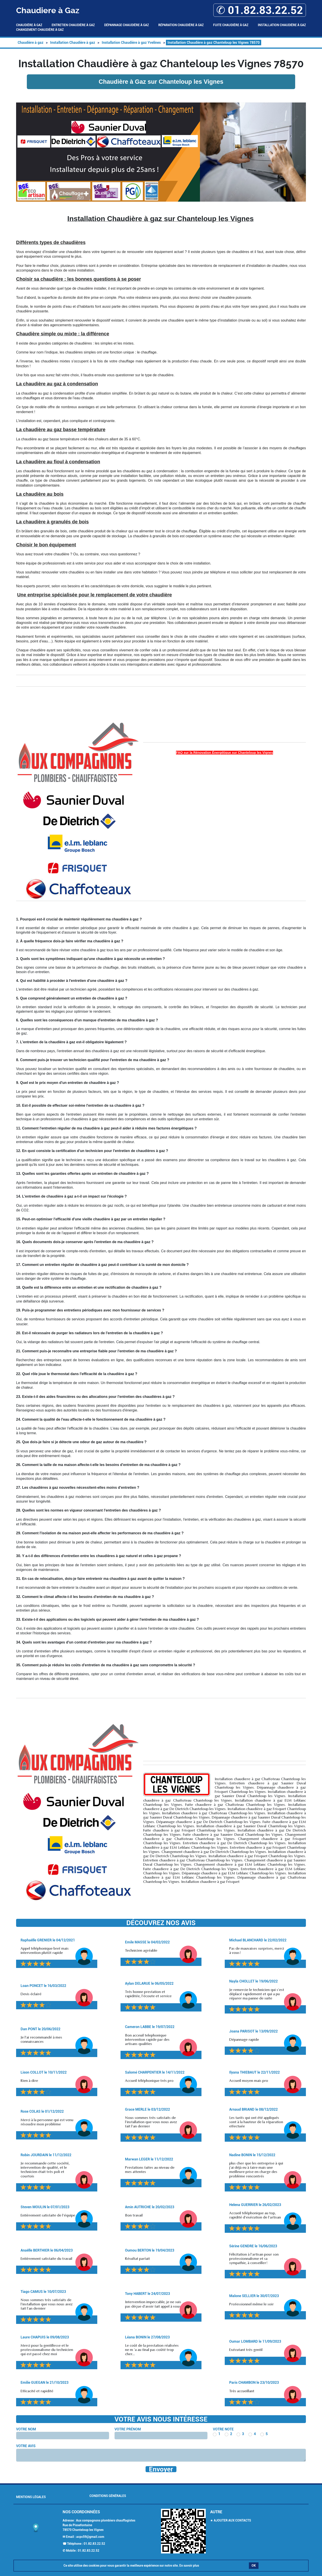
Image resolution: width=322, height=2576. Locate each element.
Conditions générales (107, 2496)
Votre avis (26, 2446)
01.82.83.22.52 (94, 2543)
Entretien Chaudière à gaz (73, 25)
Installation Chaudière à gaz (282, 25)
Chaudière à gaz (29, 25)
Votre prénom (127, 2429)
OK (254, 2565)
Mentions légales (31, 2497)
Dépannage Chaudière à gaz (126, 25)
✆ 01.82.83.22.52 (259, 10)
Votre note (223, 2429)
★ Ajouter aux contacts (230, 2520)
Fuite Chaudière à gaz (230, 25)
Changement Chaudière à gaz (40, 29)
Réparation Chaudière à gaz (181, 25)
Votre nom (26, 2429)
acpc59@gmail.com (90, 2536)
